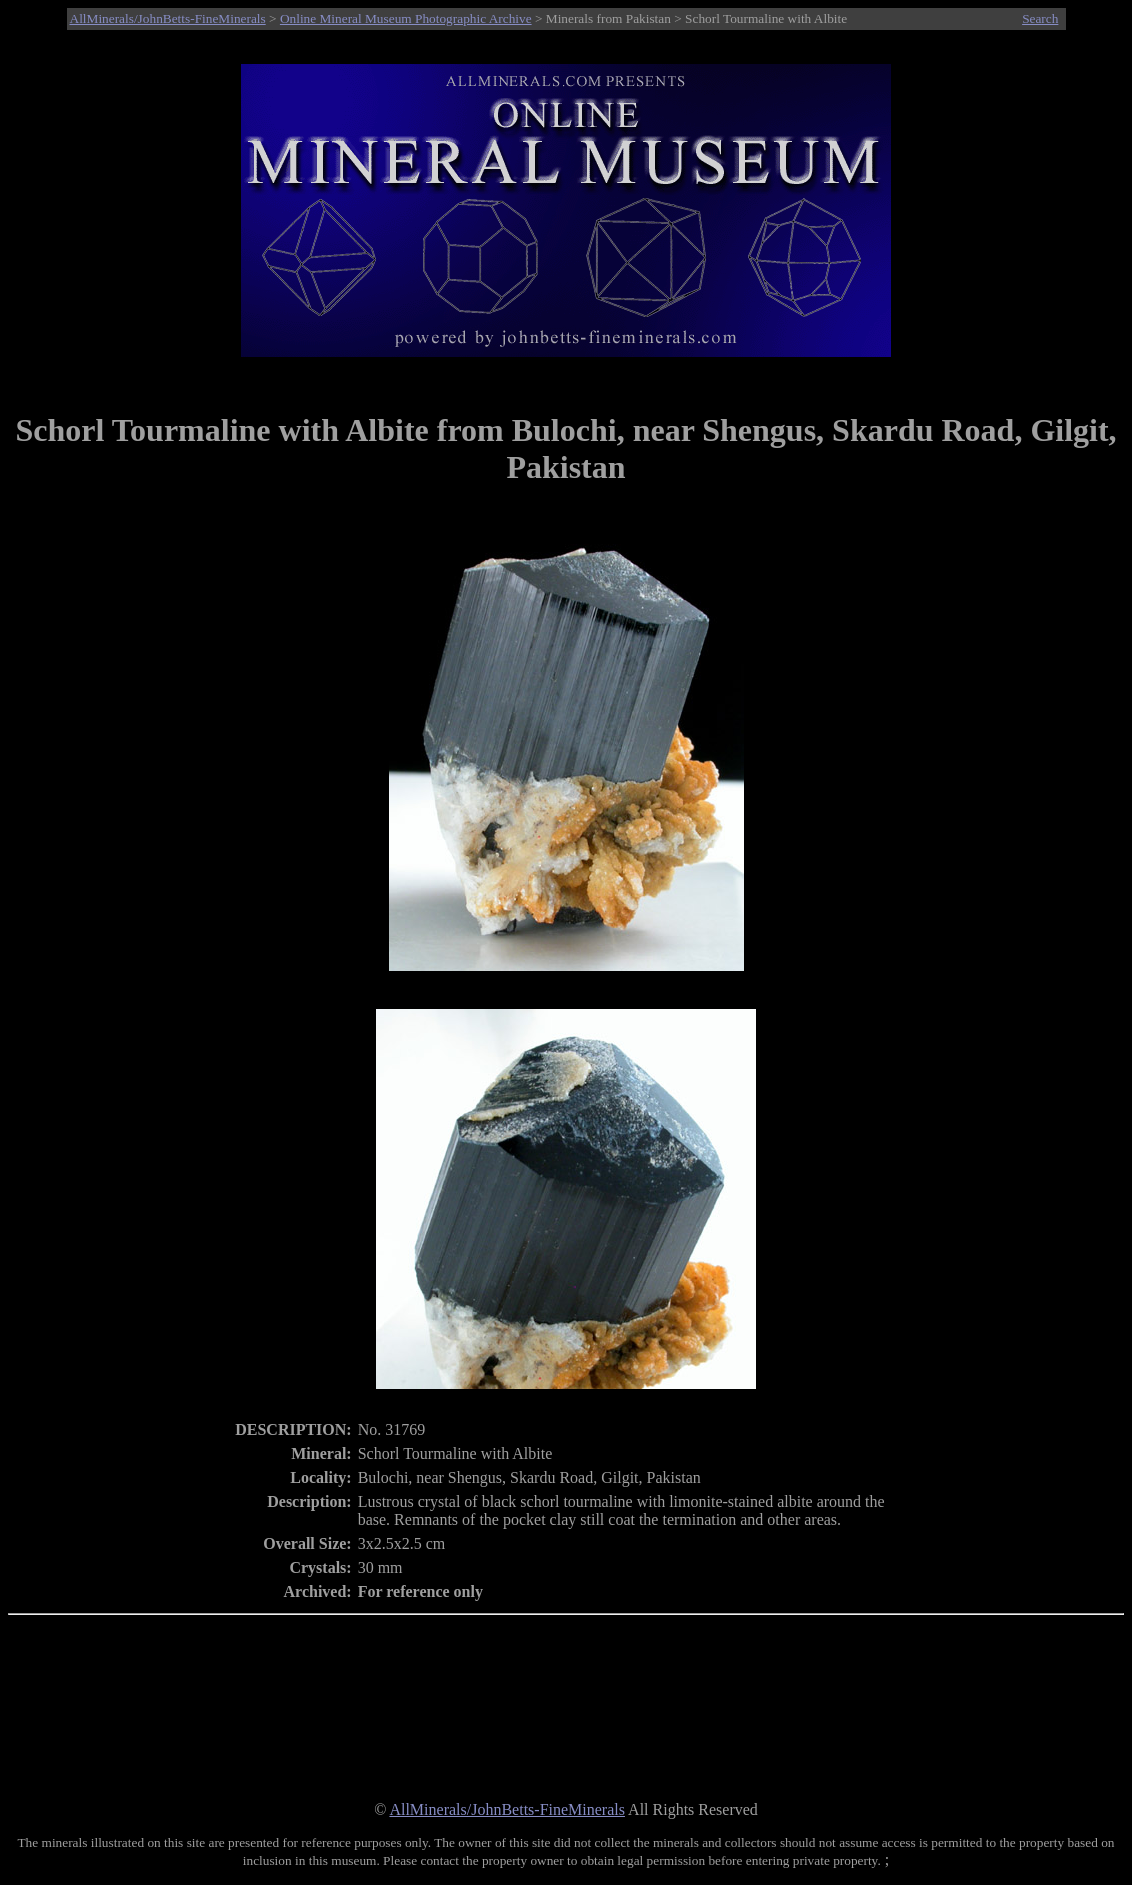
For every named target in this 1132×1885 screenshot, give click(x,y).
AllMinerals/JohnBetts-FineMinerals (168, 18)
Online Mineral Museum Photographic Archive (406, 18)
